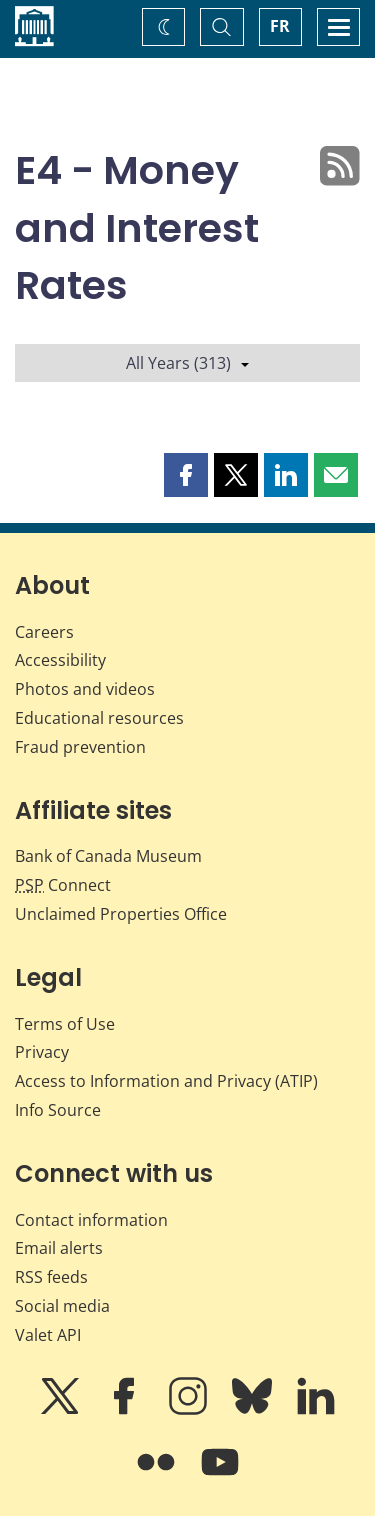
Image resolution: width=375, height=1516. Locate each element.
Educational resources (99, 718)
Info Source (58, 1110)
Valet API (48, 1335)
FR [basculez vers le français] (280, 26)
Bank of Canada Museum (108, 856)
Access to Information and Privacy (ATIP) (166, 1081)
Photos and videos (85, 689)
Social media (62, 1306)
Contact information (91, 1220)
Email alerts (59, 1248)
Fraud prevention (80, 747)
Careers (44, 632)
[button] (186, 475)
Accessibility (60, 660)
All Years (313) (187, 363)
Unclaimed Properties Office (121, 914)
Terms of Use (65, 1024)
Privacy (42, 1052)
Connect (63, 885)
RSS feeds (51, 1277)
